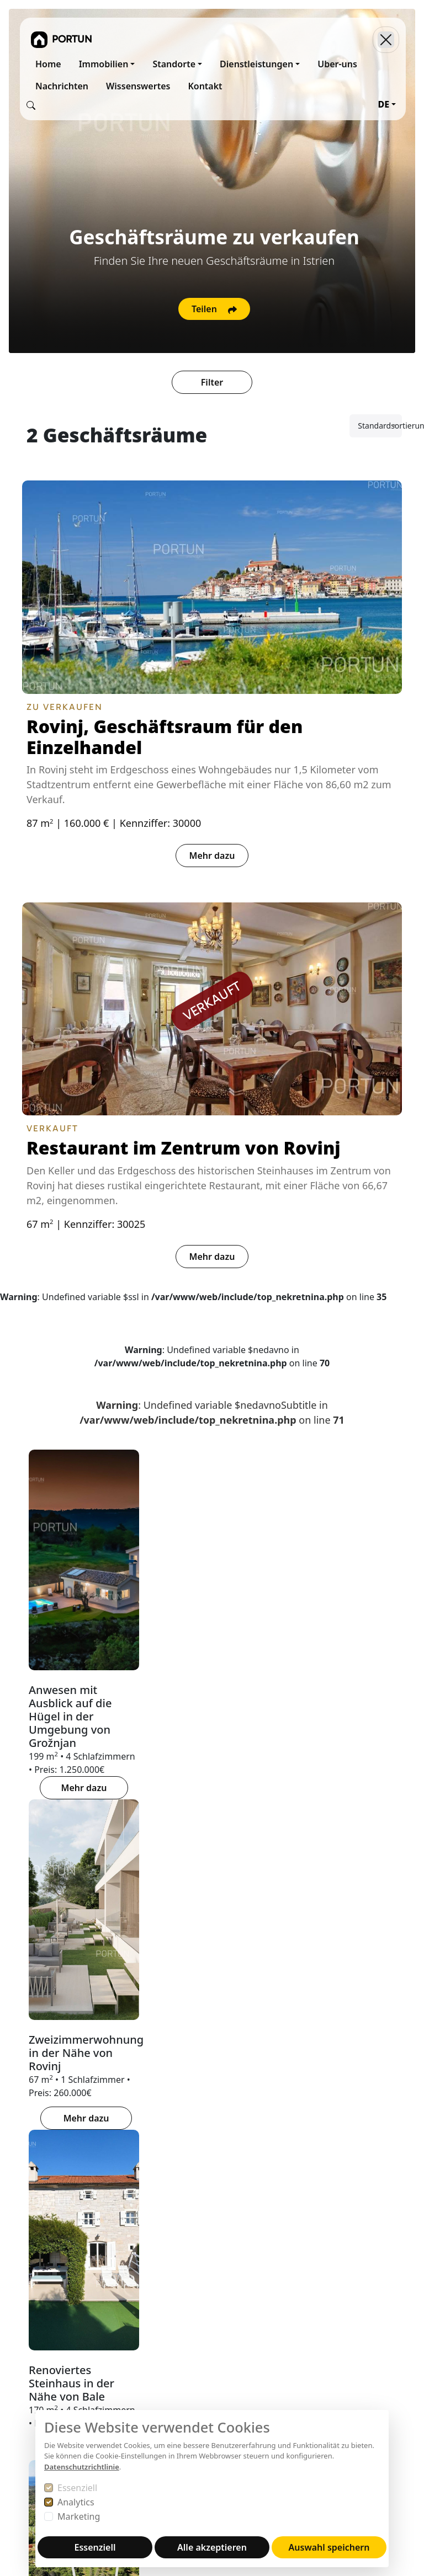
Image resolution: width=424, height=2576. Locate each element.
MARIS (232, 2225)
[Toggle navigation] (386, 39)
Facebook (310, 2238)
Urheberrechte (182, 2304)
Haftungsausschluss (194, 2317)
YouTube (308, 2251)
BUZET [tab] (82, 1924)
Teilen (214, 309)
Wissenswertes (138, 86)
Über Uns (172, 2198)
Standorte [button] (173, 64)
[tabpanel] (212, 2029)
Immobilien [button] (104, 64)
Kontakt (205, 86)
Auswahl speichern (329, 2547)
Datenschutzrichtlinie (81, 2467)
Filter (212, 382)
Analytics (75, 2502)
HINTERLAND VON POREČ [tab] (170, 1924)
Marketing (78, 2516)
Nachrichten (61, 86)
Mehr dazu (212, 855)
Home (48, 64)
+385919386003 (53, 2405)
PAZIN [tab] (258, 1924)
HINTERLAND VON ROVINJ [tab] (347, 1924)
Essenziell (77, 2488)
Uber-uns (337, 64)
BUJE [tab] (39, 1924)
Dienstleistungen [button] (256, 64)
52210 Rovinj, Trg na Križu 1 (41, 2295)
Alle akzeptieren (212, 2547)
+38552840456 (50, 2392)
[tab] (192, 1843)
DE (384, 104)
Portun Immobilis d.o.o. (40, 2211)
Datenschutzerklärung (198, 2291)
